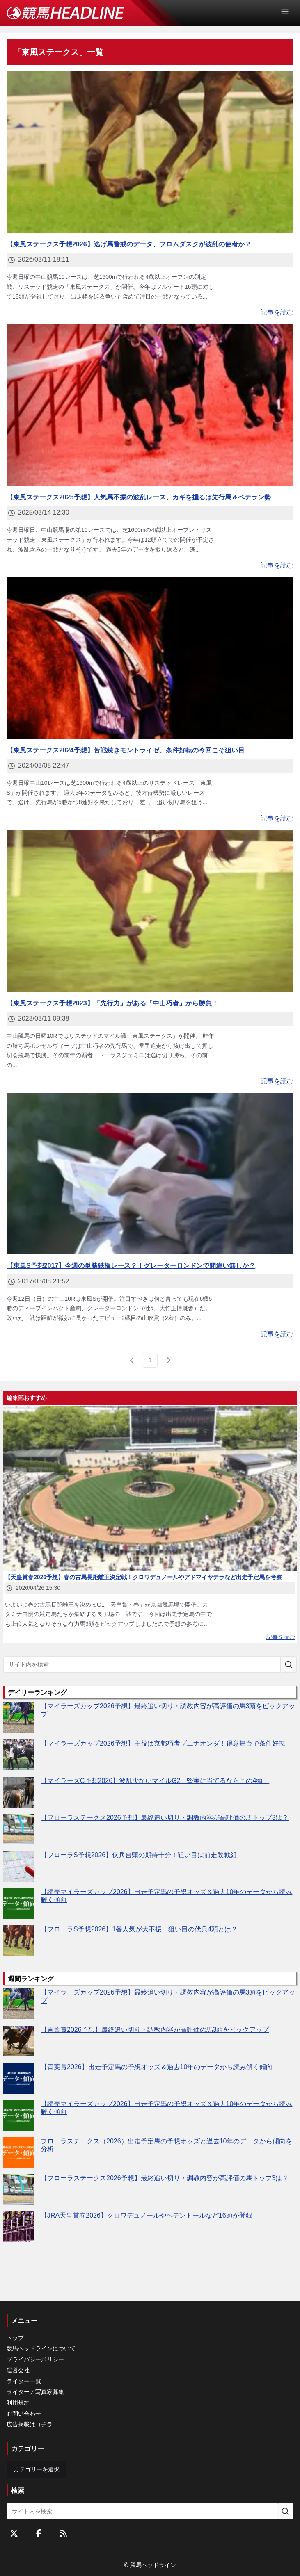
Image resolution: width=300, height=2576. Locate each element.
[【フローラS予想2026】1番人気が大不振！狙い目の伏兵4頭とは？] (18, 1940)
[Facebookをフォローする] (38, 2533)
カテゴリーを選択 (37, 2469)
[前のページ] (132, 1360)
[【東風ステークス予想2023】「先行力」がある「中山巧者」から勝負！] (150, 911)
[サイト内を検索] (288, 1664)
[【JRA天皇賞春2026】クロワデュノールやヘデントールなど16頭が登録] (18, 2226)
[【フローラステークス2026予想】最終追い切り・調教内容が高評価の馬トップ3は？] (18, 1829)
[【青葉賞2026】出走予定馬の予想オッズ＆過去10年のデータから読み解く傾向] (18, 2078)
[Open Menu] (288, 11)
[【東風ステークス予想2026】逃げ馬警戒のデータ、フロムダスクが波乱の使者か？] (150, 152)
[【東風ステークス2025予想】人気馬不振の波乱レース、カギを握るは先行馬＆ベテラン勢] (150, 405)
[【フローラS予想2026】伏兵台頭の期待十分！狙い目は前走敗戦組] (18, 1866)
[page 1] (150, 1360)
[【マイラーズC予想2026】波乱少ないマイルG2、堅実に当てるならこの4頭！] (18, 1792)
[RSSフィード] (63, 2533)
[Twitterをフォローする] (14, 2533)
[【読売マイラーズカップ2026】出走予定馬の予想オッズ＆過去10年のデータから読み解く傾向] (18, 1903)
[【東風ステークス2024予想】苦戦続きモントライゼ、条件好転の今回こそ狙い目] (150, 658)
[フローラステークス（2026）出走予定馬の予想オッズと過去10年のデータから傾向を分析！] (18, 2152)
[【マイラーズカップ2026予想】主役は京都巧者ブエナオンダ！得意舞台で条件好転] (18, 1754)
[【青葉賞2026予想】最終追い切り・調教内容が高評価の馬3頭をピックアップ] (18, 2041)
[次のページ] (168, 1360)
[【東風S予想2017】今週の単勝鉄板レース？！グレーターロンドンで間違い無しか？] (150, 1173)
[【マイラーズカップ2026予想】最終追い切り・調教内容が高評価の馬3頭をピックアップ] (18, 1717)
